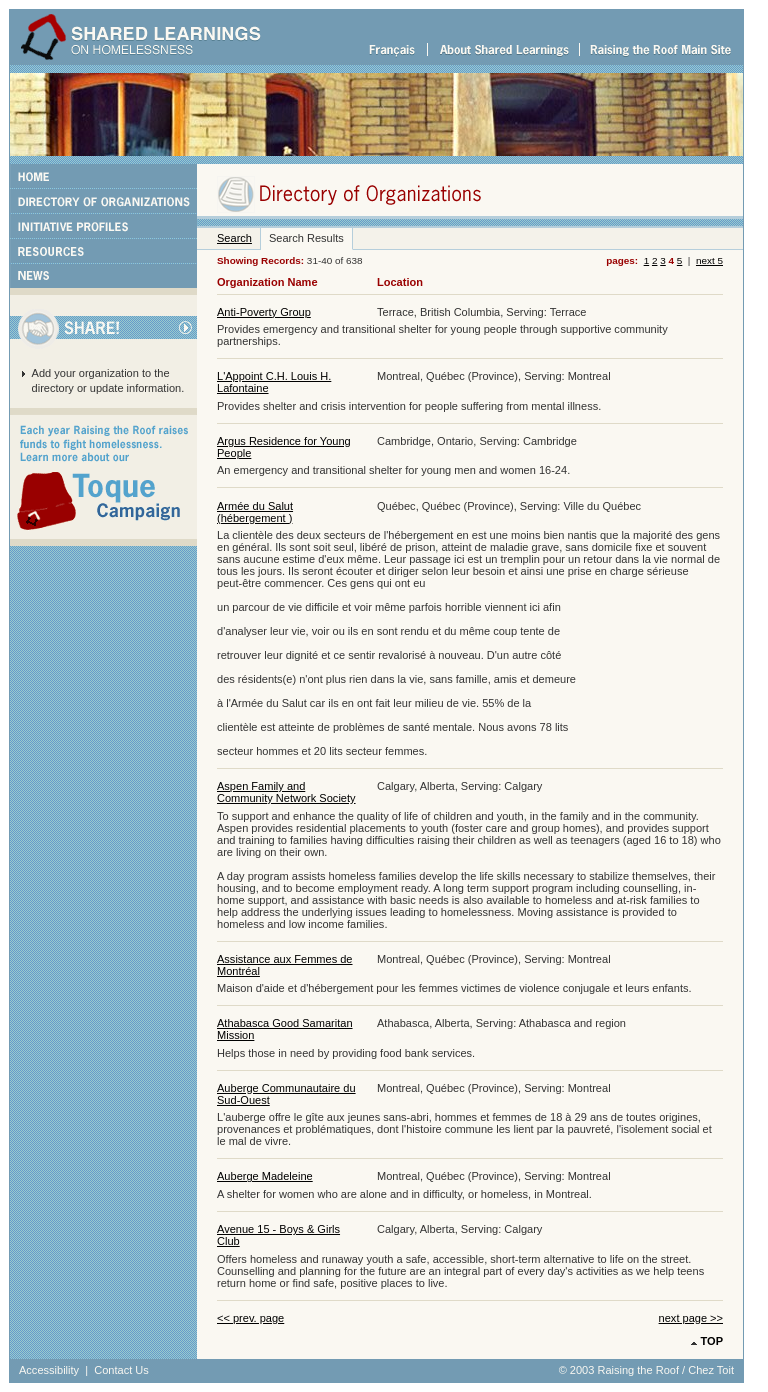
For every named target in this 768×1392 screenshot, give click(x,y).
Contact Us (121, 1370)
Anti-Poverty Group (264, 312)
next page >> (691, 1318)
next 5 (709, 260)
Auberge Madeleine (265, 1176)
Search (234, 238)
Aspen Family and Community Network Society (286, 792)
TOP (712, 1341)
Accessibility (49, 1370)
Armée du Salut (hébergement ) (255, 512)
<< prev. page (250, 1318)
